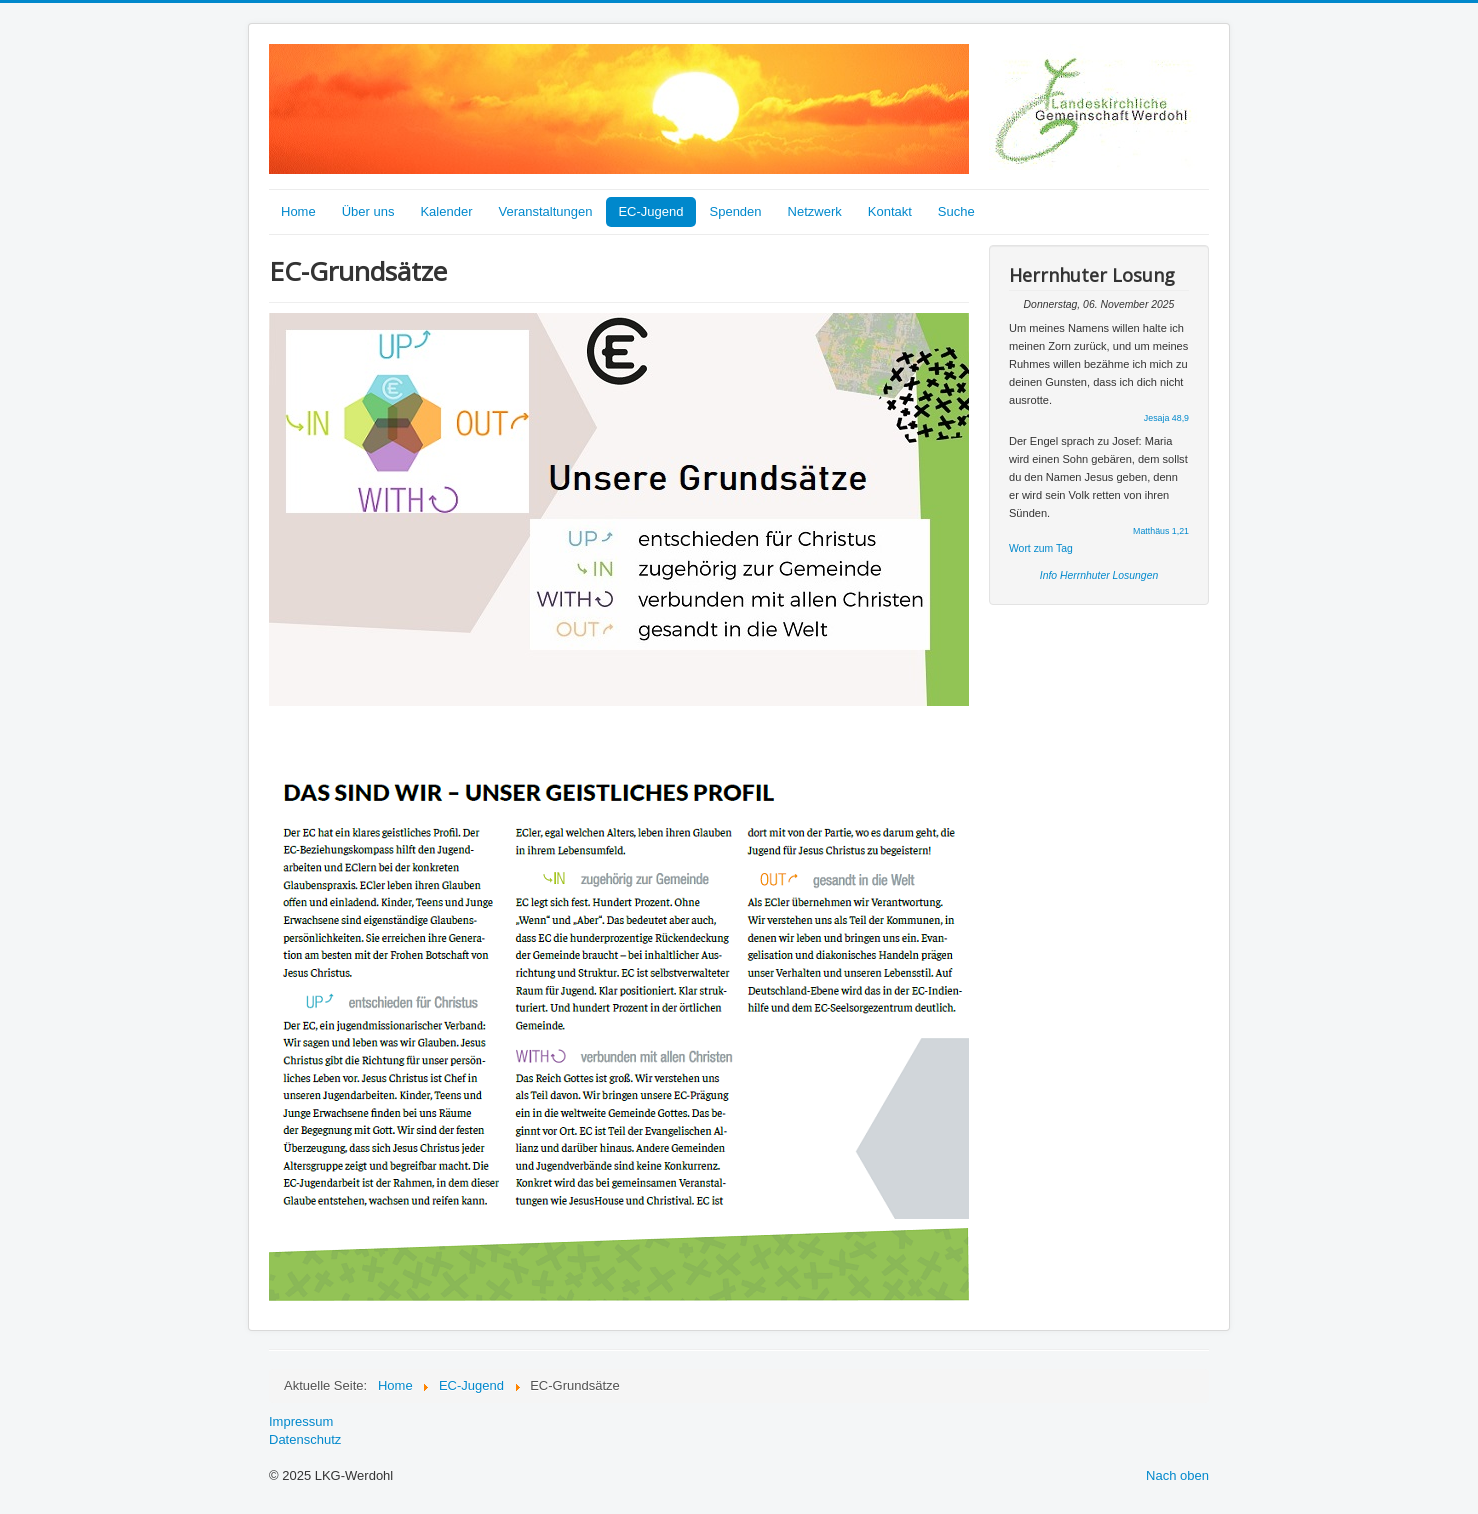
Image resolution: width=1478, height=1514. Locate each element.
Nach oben (1177, 1475)
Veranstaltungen (545, 211)
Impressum (301, 1421)
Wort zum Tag (1041, 548)
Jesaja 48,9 (1166, 418)
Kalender (446, 211)
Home (298, 211)
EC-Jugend (650, 211)
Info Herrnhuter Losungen (1099, 575)
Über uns (368, 211)
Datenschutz (305, 1439)
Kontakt (890, 211)
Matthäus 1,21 (1161, 531)
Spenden (736, 211)
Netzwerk (815, 211)
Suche (956, 211)
